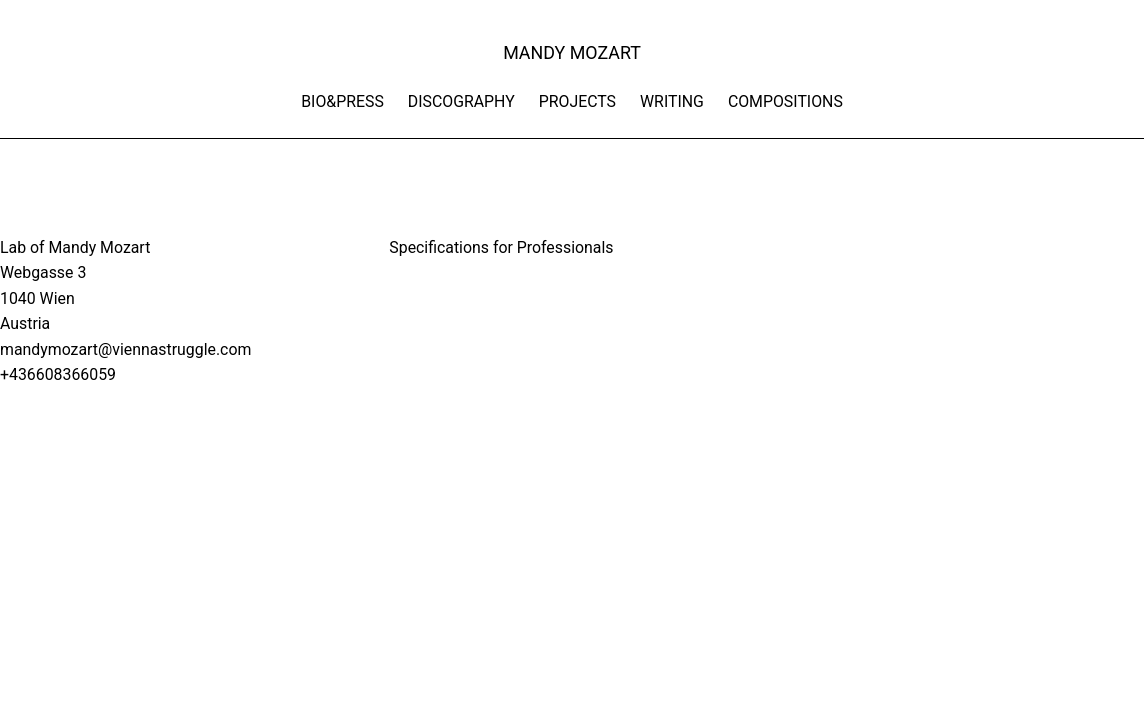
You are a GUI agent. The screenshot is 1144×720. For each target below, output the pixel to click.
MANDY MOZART (572, 52)
